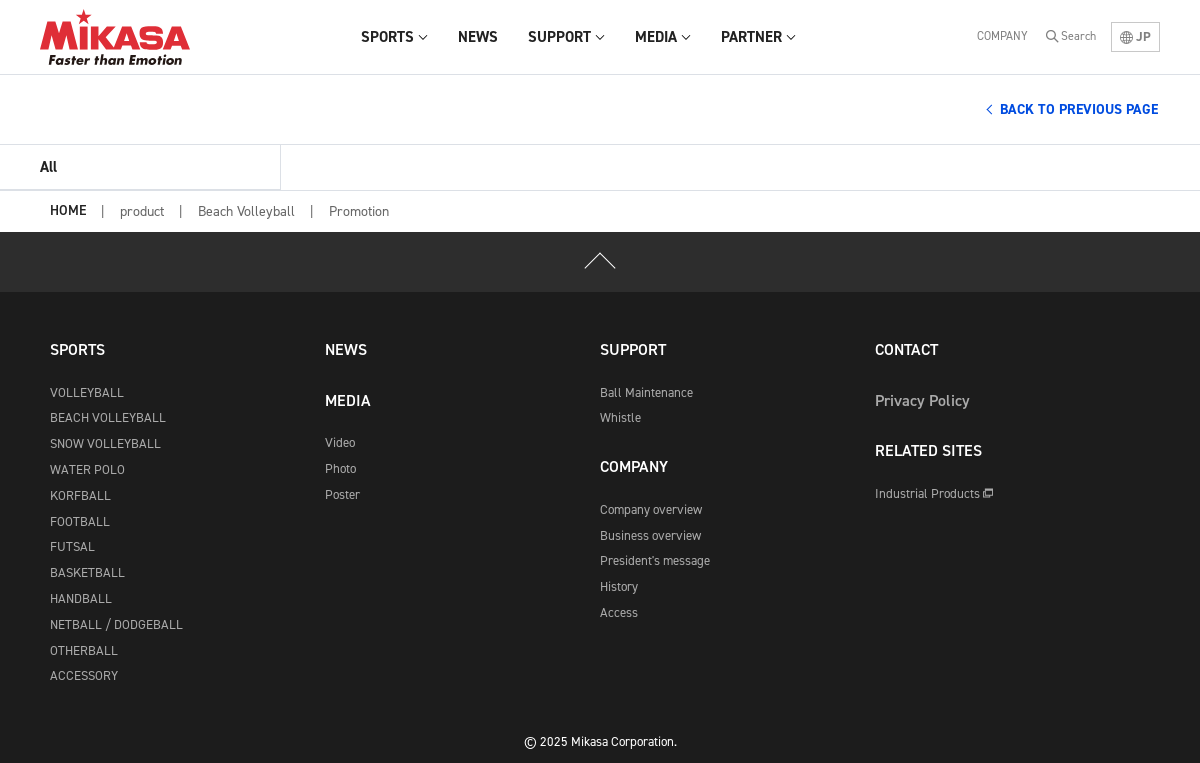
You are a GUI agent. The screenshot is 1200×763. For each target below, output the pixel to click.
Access (619, 612)
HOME (68, 211)
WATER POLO (87, 469)
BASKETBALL (87, 572)
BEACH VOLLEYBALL (108, 417)
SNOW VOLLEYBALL (105, 443)
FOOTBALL (80, 521)
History (619, 586)
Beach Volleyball (246, 211)
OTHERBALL (84, 650)
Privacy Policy (922, 400)
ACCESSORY (84, 675)
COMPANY (1002, 36)
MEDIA (348, 400)
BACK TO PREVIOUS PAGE (1079, 109)
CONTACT (906, 349)
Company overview (651, 509)
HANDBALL (81, 598)
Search (1078, 36)
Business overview (650, 535)
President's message (655, 560)
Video (340, 442)
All (48, 167)
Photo (340, 468)
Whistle (620, 417)
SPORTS (77, 349)
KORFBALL (80, 495)
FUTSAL (72, 546)
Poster (342, 494)
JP (1135, 36)
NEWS (346, 349)
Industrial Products (934, 493)
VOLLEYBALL (87, 392)
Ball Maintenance (646, 392)
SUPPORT (633, 349)
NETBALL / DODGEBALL (116, 624)
